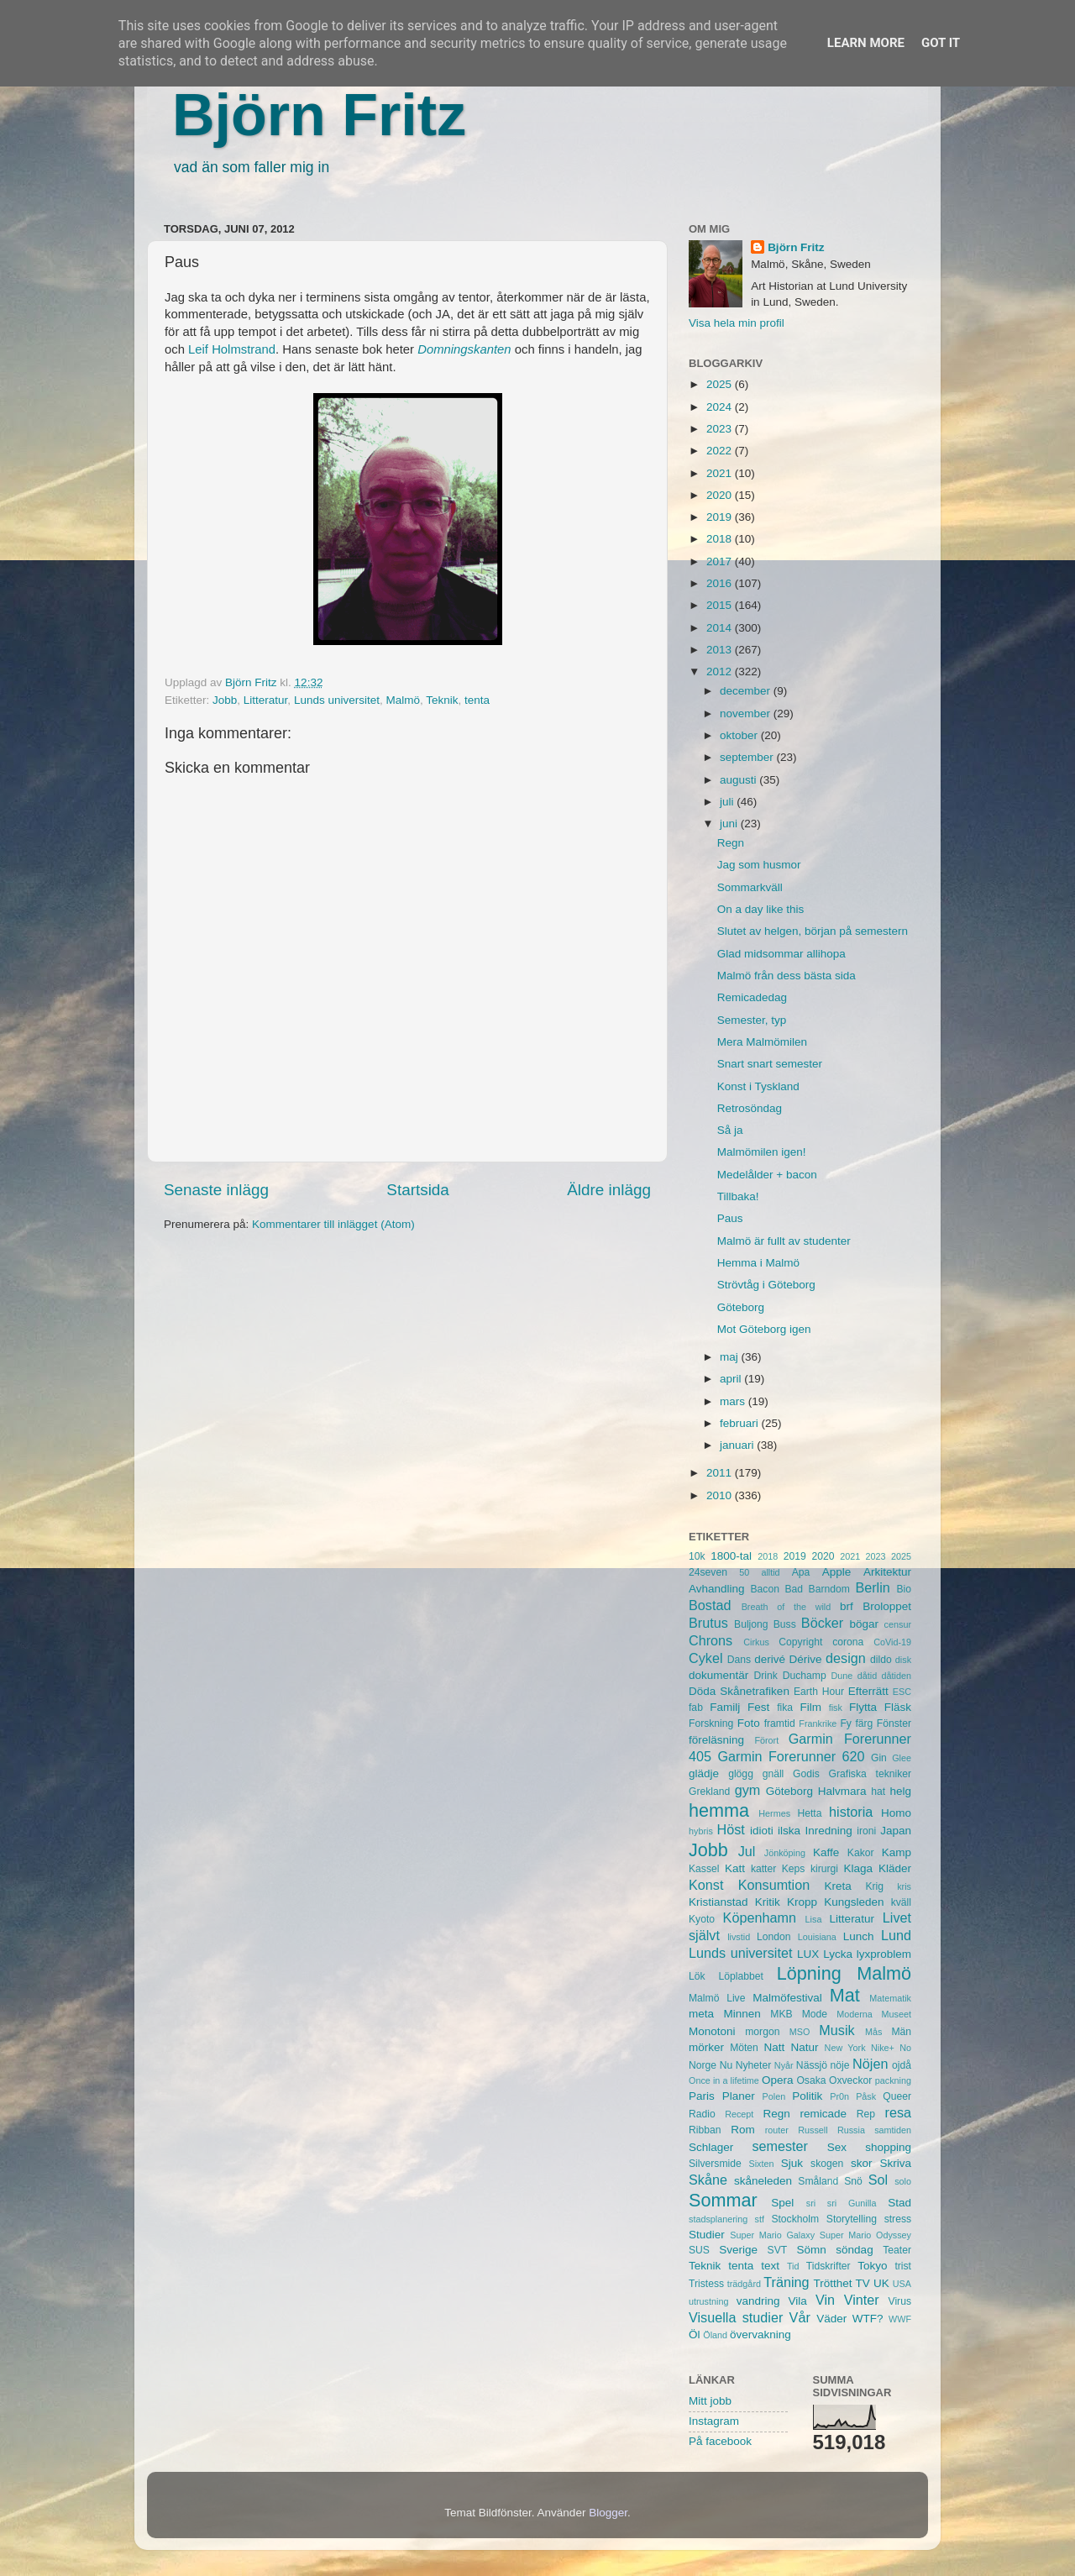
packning (893, 2080)
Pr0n (839, 2096)
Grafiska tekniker (870, 1774)
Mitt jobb (710, 2401)
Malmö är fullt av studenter (784, 1241)
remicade (823, 2113)
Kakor (860, 1853)
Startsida (417, 1190)
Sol (878, 2179)
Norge (702, 2065)
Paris (702, 2096)
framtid (779, 1723)
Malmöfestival (787, 1997)
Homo (896, 1813)
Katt (735, 1868)
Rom (743, 2129)
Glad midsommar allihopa (781, 953)
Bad (793, 1589)
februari (741, 1423)
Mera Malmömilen (762, 1042)
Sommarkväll (750, 887)
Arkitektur (887, 1572)
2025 (720, 384)
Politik (807, 2096)
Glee (901, 1758)
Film (810, 1707)
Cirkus (756, 1642)
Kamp (896, 1852)
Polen (774, 2096)
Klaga (858, 1868)
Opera (778, 2080)
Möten (744, 2048)
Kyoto (702, 1919)
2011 (720, 1472)
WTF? (868, 2318)
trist (902, 2266)
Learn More (866, 42)
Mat (845, 1995)
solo (902, 2181)
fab (696, 1707)
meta (701, 2013)
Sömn (811, 2249)
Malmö (402, 700)
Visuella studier (736, 2317)
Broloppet (887, 1606)
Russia (851, 2130)
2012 (720, 671)
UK (881, 2283)
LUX (808, 1954)
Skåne (708, 2179)
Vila (798, 2301)
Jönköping (784, 1853)
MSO (799, 2032)
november (746, 713)
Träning (786, 2282)
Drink (766, 1675)
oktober (740, 735)
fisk (835, 1707)
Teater (897, 2250)
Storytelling (851, 2219)
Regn (730, 843)
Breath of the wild (786, 1607)
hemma (719, 1810)
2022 (720, 450)
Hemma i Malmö (758, 1263)
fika (785, 1707)
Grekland (709, 1791)
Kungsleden (854, 1902)
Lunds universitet (337, 700)
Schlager (711, 2147)
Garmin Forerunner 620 (790, 1756)
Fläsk (897, 1707)
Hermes (774, 1813)
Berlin (872, 1587)
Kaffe (826, 1852)
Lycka (837, 1954)
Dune (841, 1676)
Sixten (760, 2164)
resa (898, 2112)
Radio (702, 2114)
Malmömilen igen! (761, 1152)
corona (847, 1642)
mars (734, 1401)
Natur (804, 2047)
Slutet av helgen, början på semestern (812, 931)
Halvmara (842, 1791)
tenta (477, 700)
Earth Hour (819, 1691)
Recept (739, 2114)
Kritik (767, 1902)
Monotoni (712, 2031)
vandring (758, 2301)
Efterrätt (868, 1691)
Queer (897, 2096)
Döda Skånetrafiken (739, 1691)
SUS (699, 2250)
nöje (840, 2065)
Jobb (224, 700)
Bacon (764, 1589)
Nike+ (882, 2048)
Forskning (711, 1723)
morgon (762, 2032)
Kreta (838, 1886)
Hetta (809, 1813)
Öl (694, 2334)
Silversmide (715, 2163)
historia (851, 1811)
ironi (866, 1831)
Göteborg (740, 1307)
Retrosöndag (749, 1108)
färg (864, 1723)
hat (878, 1791)
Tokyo (872, 2265)
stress (897, 2219)
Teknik (442, 700)
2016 (720, 583)
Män (901, 2032)
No (905, 2048)
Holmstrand (243, 349)
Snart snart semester (769, 1063)
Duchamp (804, 1675)
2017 (720, 561)
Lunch (858, 1936)
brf (846, 1606)
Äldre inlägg (609, 1190)
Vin (825, 2299)
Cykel (705, 1658)
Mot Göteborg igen (764, 1329)
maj (731, 1357)
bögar (864, 1624)
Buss (784, 1624)
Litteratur (266, 700)
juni (730, 823)
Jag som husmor (759, 864)
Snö (853, 2181)
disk (903, 1660)
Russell (812, 2130)
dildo (881, 1660)
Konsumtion (774, 1884)
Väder (831, 2318)
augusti (739, 780)
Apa (801, 1572)
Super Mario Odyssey (865, 2235)
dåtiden (896, 1676)
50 (744, 1572)
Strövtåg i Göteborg (766, 1284)
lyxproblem (884, 1954)
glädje (704, 1773)
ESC (902, 1692)
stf (759, 2219)
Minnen (742, 2013)
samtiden (892, 2130)
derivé (769, 1659)
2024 (720, 407)
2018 (720, 539)
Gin (879, 1758)
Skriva (896, 2163)
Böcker (822, 1622)
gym (748, 1789)
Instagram (714, 2421)
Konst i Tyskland (758, 1086)
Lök (697, 1976)
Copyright (800, 1642)
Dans (739, 1660)
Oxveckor (850, 2080)
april (732, 1378)
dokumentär (718, 1675)
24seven (708, 1572)
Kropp (802, 1902)
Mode (814, 2014)
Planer (738, 2096)
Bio (903, 1589)
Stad (899, 2202)
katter (763, 1869)
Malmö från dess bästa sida (786, 975)
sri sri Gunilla (841, 2203)
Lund (896, 1935)
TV (863, 2283)
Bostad (710, 1605)
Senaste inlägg (216, 1190)
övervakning (760, 2334)
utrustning (708, 2301)
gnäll (773, 1774)
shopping (888, 2147)
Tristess (706, 2284)
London (774, 1937)
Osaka (811, 2080)
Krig (874, 1886)
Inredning (828, 1830)
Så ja (730, 1130)
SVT (778, 2250)
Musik (836, 2030)
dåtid (867, 1676)
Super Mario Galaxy (772, 2235)
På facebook (720, 2441)
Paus (730, 1218)
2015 (720, 605)
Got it (940, 42)
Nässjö (811, 2065)
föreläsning (716, 1740)
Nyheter (754, 2065)
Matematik (890, 1998)
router (777, 2130)
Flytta (863, 1707)
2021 (720, 473)
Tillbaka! (738, 1196)
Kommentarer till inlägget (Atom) (333, 1224)
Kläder (894, 1868)
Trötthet (832, 2283)
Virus (900, 2301)
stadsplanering (718, 2219)
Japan (895, 1830)
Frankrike (817, 1723)
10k (697, 1556)
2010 (720, 1495)
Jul (747, 1851)
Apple (837, 1572)
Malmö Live (717, 1998)
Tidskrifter (828, 2266)
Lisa (813, 1919)
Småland (818, 2181)
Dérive (805, 1659)
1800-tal (731, 1556)
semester (780, 2146)
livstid (738, 1937)
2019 (720, 517)
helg (900, 1791)
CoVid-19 (892, 1642)
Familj (725, 1707)
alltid (770, 1572)
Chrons (710, 1640)
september (748, 757)
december (746, 691)
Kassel (704, 1869)
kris (904, 1886)
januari (738, 1445)
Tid (793, 2266)
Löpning (809, 1973)
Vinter (861, 2299)
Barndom (829, 1589)
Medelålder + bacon (767, 1174)
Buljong (751, 1624)
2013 (720, 649)
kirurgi (824, 1869)
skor (862, 2163)
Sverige (738, 2249)
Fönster (894, 1723)
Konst (706, 1884)
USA (902, 2284)
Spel (782, 2202)
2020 (720, 495)
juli (728, 801)
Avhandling (717, 1588)
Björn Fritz (319, 115)
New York (845, 2048)
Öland (715, 2335)
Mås (873, 2032)
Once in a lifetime (724, 2080)
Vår (799, 2317)
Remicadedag (752, 997)
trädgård (744, 2284)
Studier (707, 2234)
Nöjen (870, 2063)
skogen (826, 2163)
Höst (730, 1829)
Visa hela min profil (736, 323)
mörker (706, 2047)
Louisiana (817, 1937)
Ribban (705, 2130)
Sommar (723, 2200)
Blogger (608, 2512)
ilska (789, 1830)
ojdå (901, 2065)
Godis (806, 1774)
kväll (901, 1902)
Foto (748, 1723)
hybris (701, 1831)
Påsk (866, 2096)
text (770, 2265)
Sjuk (792, 2163)
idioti (761, 1830)
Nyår (784, 2065)
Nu (726, 2065)
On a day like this (761, 909)
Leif (198, 349)
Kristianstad (718, 1902)
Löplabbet (741, 1976)
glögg (740, 1774)
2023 (720, 428)
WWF (900, 2319)
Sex (837, 2147)
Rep (866, 2114)
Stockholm (795, 2219)
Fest (758, 1707)
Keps (793, 1869)
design (846, 1658)
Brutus (708, 1622)
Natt (774, 2047)
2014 (720, 628)
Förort (766, 1740)
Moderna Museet (873, 2014)
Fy (846, 1723)
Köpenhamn (759, 1917)
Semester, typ (752, 1020)
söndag (854, 2249)
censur (897, 1624)
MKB (781, 2014)
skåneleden (763, 2181)
